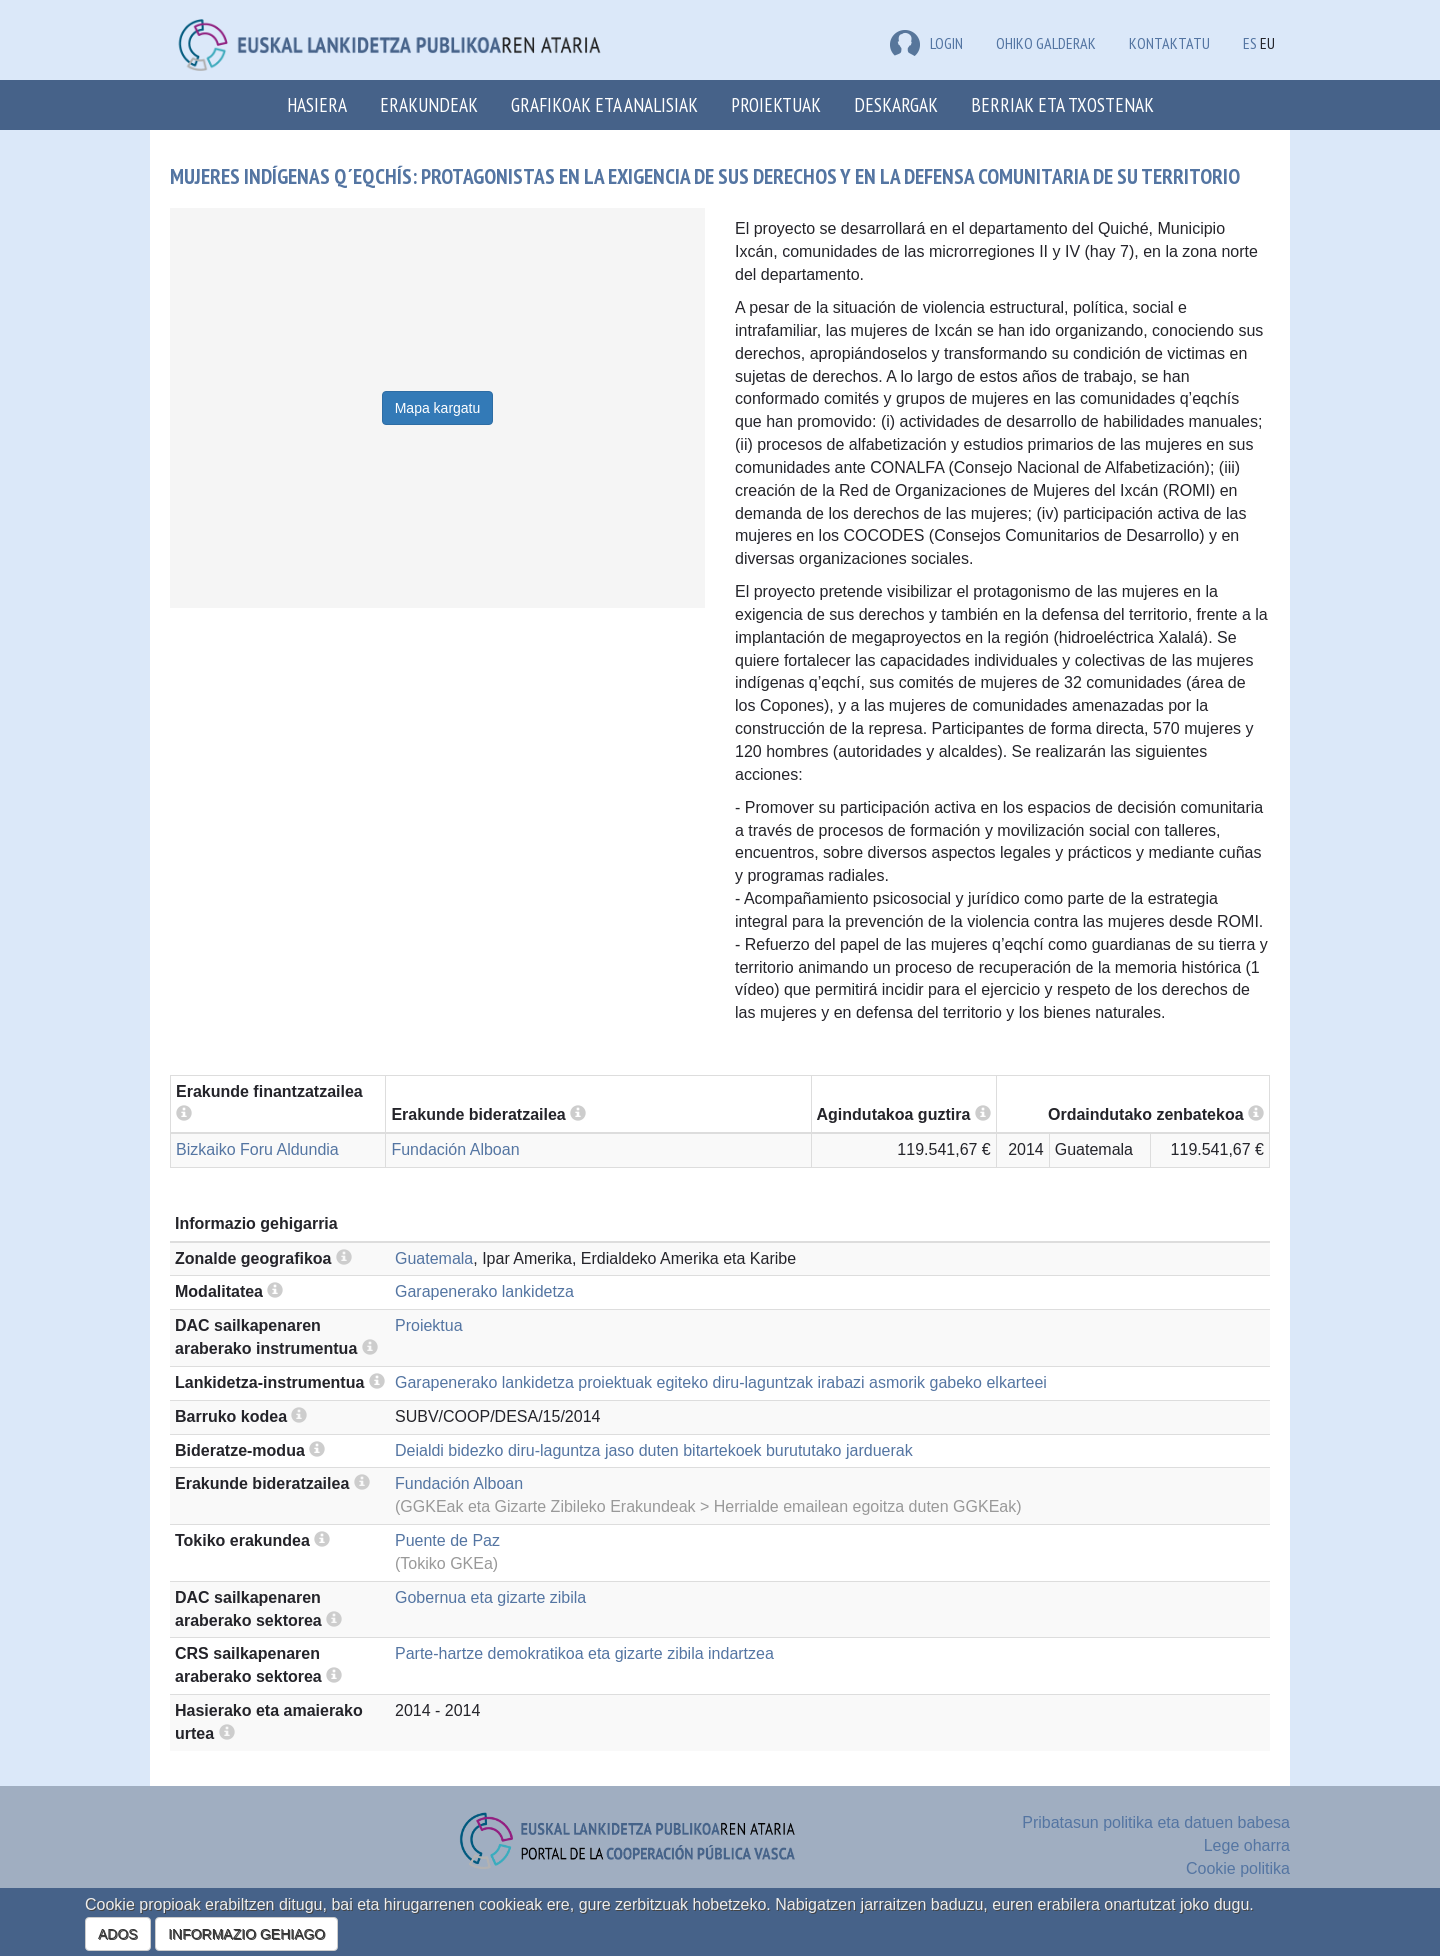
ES (1250, 43)
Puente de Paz (447, 1540)
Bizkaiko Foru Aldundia (257, 1149)
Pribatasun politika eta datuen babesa (1156, 1822)
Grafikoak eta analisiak (604, 104)
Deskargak (896, 104)
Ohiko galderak (1046, 43)
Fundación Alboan (455, 1149)
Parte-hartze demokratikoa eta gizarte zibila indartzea (584, 1653)
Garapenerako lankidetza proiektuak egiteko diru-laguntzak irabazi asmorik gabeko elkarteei (721, 1382)
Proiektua (429, 1325)
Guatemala (434, 1258)
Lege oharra (1247, 1845)
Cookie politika (1238, 1868)
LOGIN (926, 43)
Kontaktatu (1169, 43)
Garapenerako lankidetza (484, 1291)
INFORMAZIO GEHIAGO (246, 1934)
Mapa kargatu (438, 408)
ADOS (118, 1934)
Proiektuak (776, 104)
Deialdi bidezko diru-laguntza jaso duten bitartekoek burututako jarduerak (654, 1450)
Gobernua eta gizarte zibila (490, 1597)
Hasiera (317, 104)
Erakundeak (429, 104)
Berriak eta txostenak (1062, 104)
